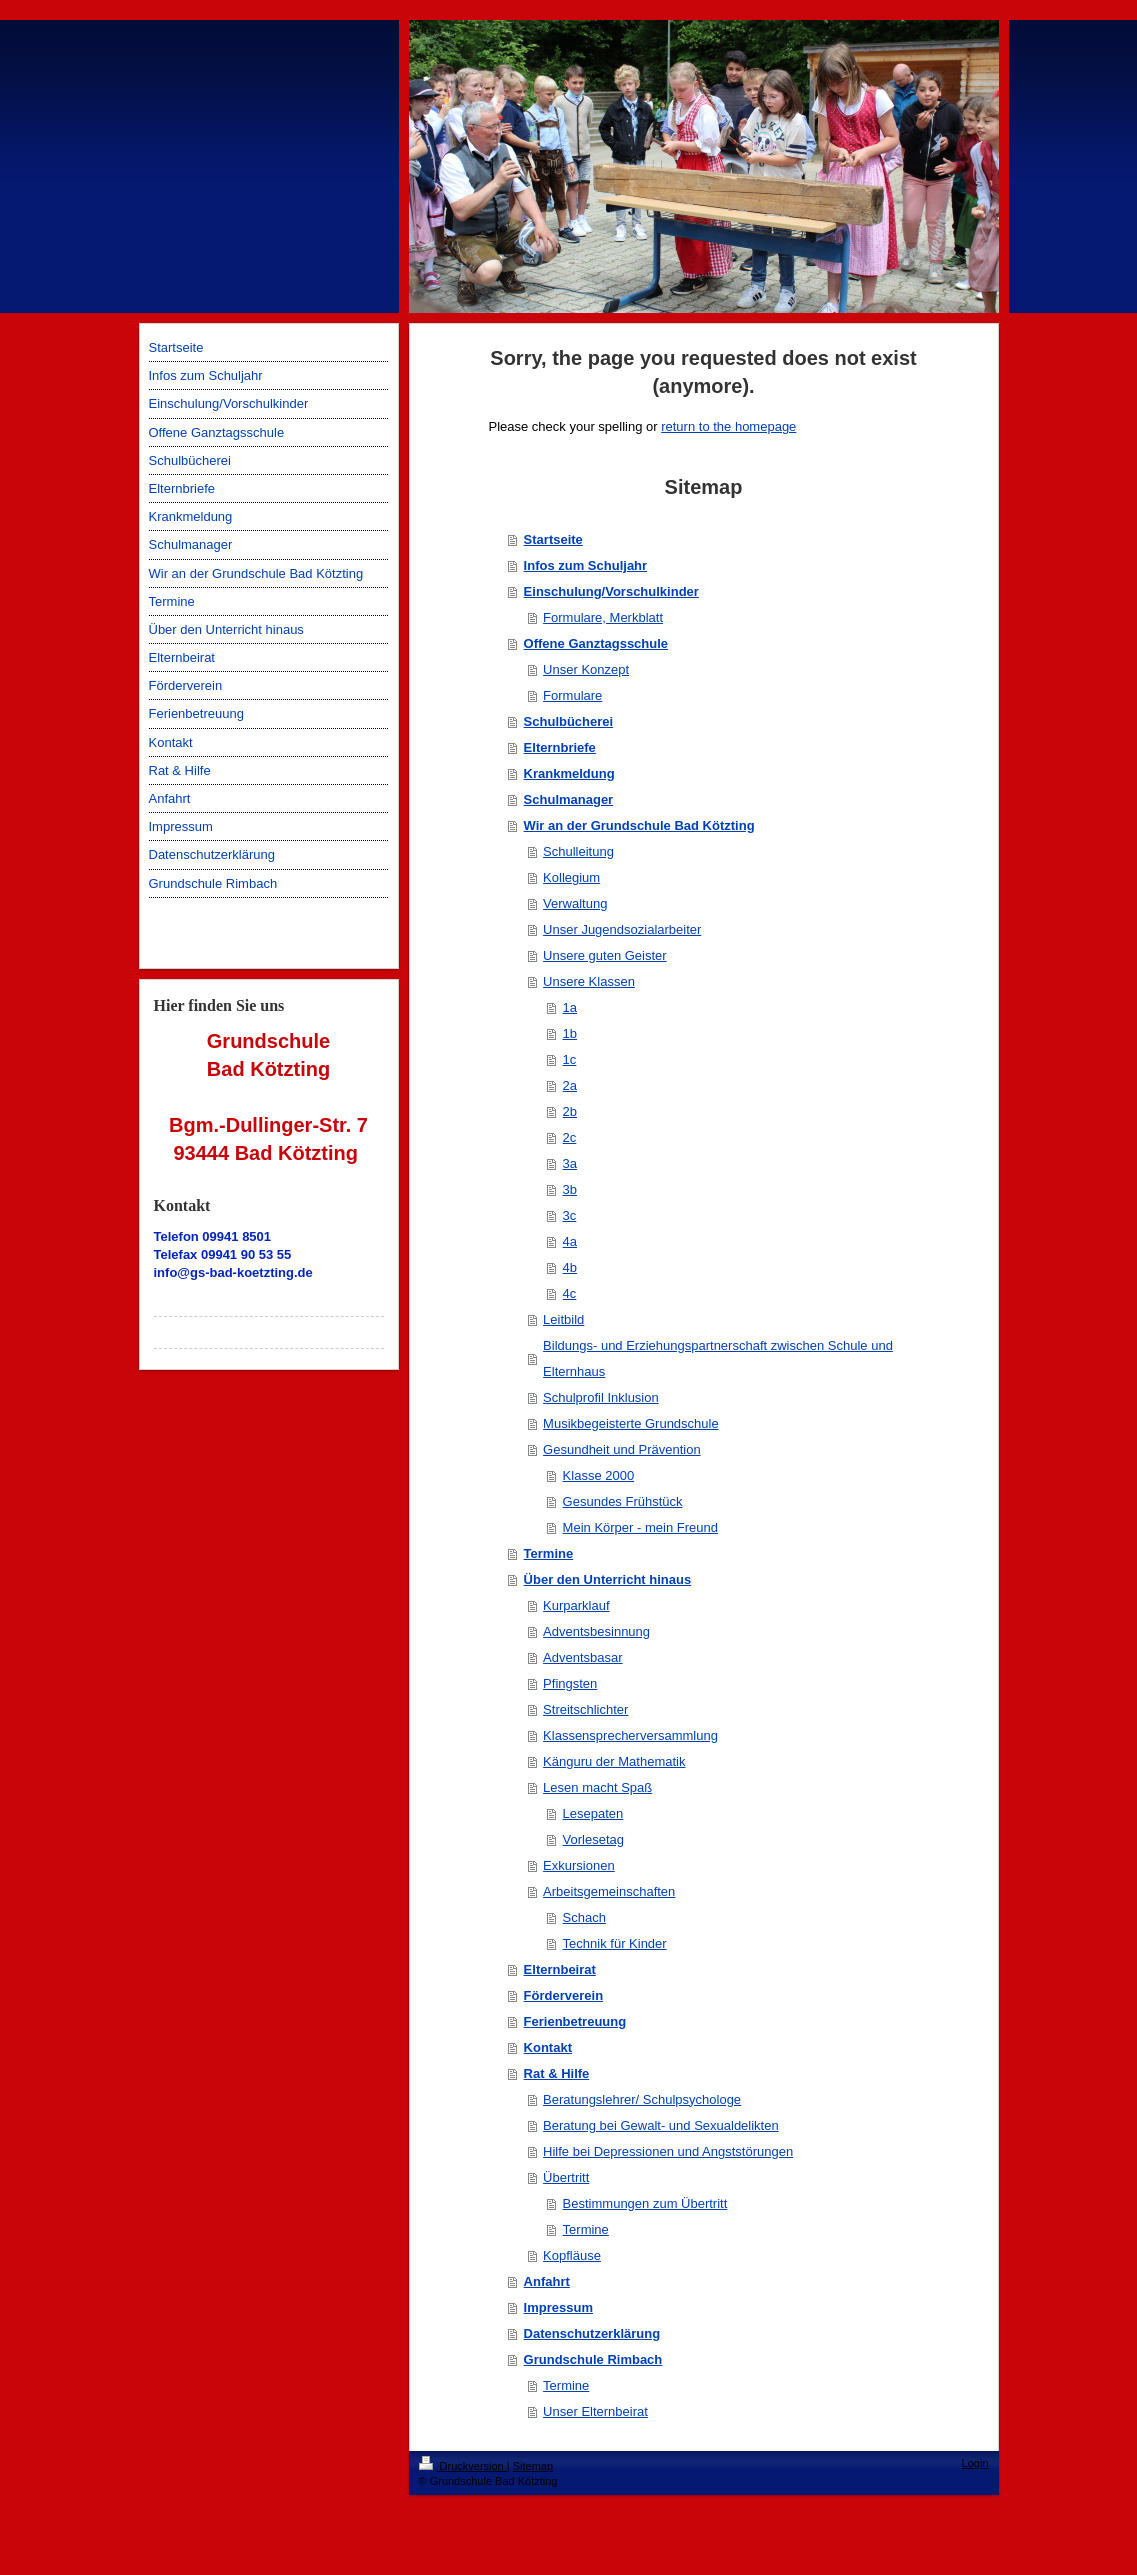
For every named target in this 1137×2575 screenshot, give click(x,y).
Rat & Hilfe (557, 2073)
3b (570, 1189)
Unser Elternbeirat (595, 2411)
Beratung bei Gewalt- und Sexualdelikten (661, 2125)
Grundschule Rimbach (593, 2359)
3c (570, 1215)
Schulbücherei (569, 721)
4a (570, 1241)
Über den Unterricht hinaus (608, 1579)
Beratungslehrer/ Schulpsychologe (642, 2099)
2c (570, 1137)
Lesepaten (593, 1813)
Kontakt (548, 2047)
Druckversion (463, 2466)
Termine (549, 1553)
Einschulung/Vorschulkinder (611, 591)
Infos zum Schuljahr (586, 565)
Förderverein (563, 1995)
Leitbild (563, 1319)
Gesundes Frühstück (623, 1501)
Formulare (572, 695)
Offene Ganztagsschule (596, 643)
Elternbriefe (560, 747)
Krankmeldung (569, 773)
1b (570, 1033)
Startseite (553, 539)
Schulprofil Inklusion (601, 1397)
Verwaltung (575, 903)
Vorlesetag (593, 1839)
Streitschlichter (585, 1709)
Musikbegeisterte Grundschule (631, 1423)
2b (570, 1111)
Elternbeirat (560, 1969)
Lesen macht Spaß (597, 1787)
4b (570, 1267)
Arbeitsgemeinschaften (609, 1891)
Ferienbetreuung (575, 2021)
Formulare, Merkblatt (603, 617)
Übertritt (566, 2177)
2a (570, 1085)
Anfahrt (547, 2281)
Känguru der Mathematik (614, 1761)
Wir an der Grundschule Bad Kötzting (639, 825)
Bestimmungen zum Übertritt (645, 2203)
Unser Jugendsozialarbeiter (622, 929)
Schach (584, 1917)
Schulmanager (569, 799)
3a (570, 1163)
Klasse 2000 (599, 1475)
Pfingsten (570, 1683)
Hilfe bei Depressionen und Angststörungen (668, 2151)
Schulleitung (578, 851)
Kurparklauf (576, 1605)
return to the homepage (728, 426)
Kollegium (571, 877)
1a (570, 1007)
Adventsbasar (583, 1657)
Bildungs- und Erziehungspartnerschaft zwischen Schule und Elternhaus (718, 1358)
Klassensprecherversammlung (630, 1735)
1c (570, 1059)
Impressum (558, 2307)
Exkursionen (579, 1865)
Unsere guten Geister (605, 955)
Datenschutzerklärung (592, 2333)
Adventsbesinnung (596, 1631)
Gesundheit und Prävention (622, 1449)
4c (570, 1293)
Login (975, 2463)
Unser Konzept (586, 669)
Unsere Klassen (589, 981)
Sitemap (533, 2466)
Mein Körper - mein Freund (640, 1527)
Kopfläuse (572, 2255)
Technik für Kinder (615, 1943)
